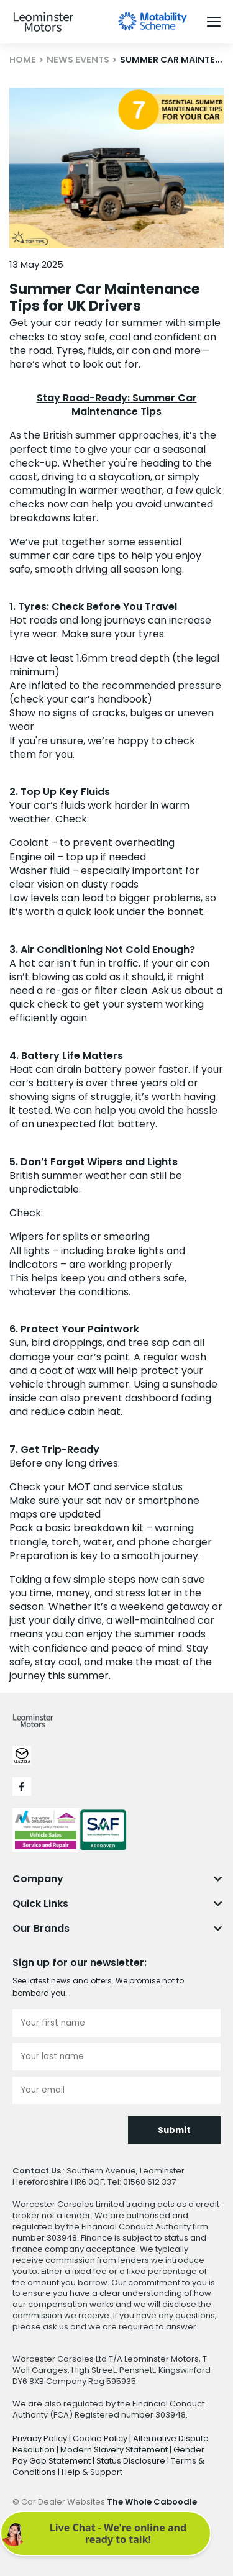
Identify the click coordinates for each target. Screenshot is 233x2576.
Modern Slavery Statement (115, 2449)
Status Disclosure (131, 2461)
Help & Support (92, 2472)
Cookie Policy (101, 2438)
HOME (22, 59)
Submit (174, 2130)
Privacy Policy (40, 2438)
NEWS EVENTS (78, 59)
